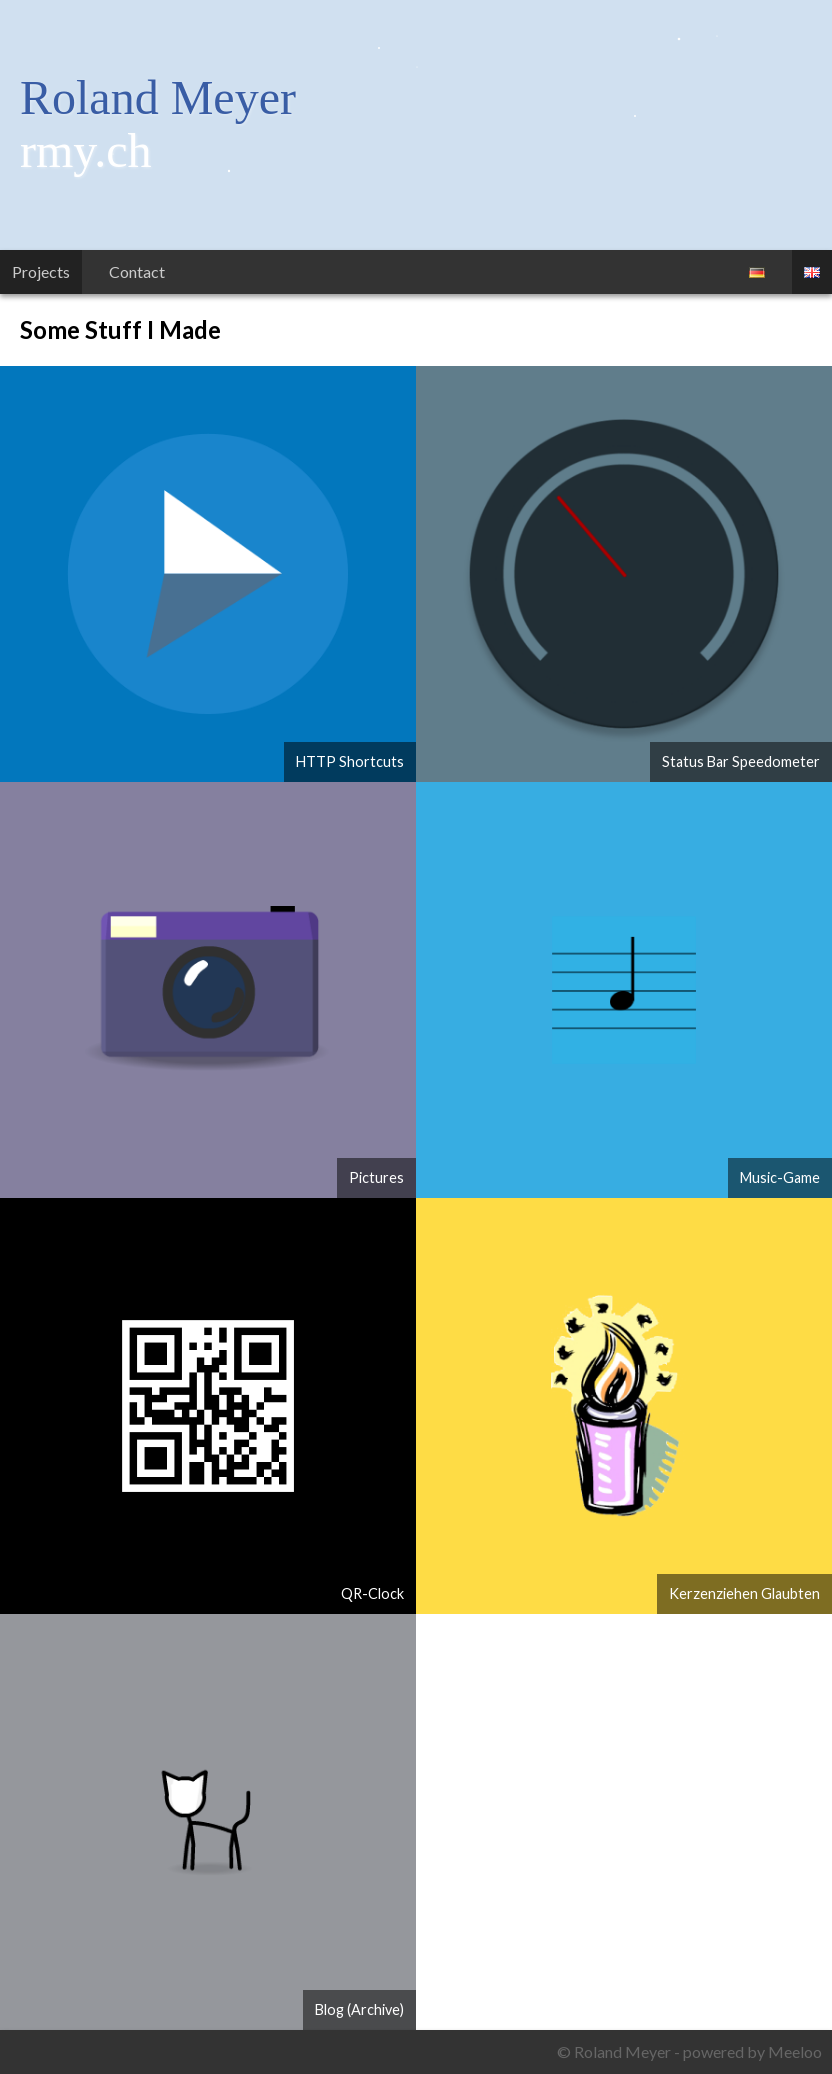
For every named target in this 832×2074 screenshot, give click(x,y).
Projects (41, 271)
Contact (137, 271)
